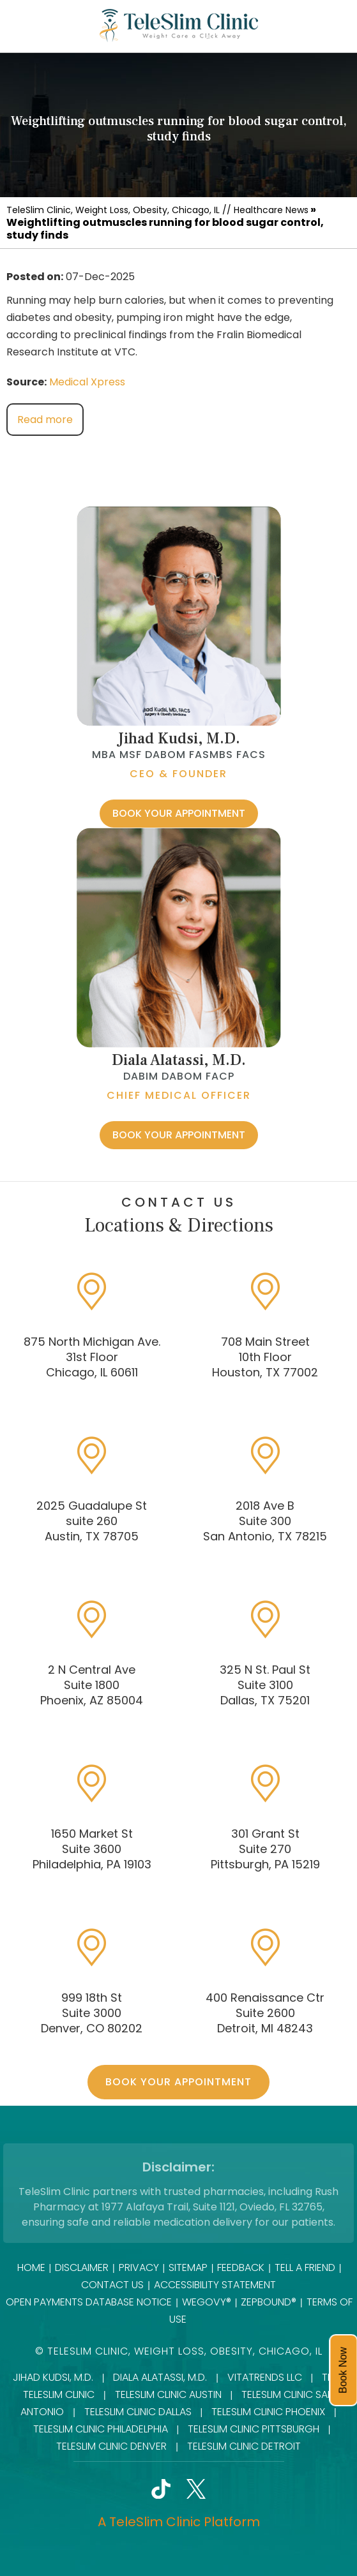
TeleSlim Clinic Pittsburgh (253, 2429)
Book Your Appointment (178, 813)
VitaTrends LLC (264, 2377)
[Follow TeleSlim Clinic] (91, 2492)
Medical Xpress (87, 382)
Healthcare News (271, 210)
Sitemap (188, 2267)
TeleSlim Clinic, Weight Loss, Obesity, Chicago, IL (113, 210)
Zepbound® (268, 2302)
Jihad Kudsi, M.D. (179, 738)
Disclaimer (82, 2267)
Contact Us (112, 2284)
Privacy (139, 2267)
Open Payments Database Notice (89, 2302)
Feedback (240, 2267)
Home (31, 2267)
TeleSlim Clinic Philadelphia (100, 2429)
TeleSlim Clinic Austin (168, 2394)
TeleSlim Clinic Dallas (138, 2411)
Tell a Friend (305, 2267)
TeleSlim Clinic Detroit (244, 2446)
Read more (45, 419)
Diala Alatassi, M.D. (179, 1060)
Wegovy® (206, 2302)
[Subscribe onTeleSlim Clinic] (266, 2492)
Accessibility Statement (215, 2284)
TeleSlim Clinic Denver (111, 2446)
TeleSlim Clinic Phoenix (268, 2411)
